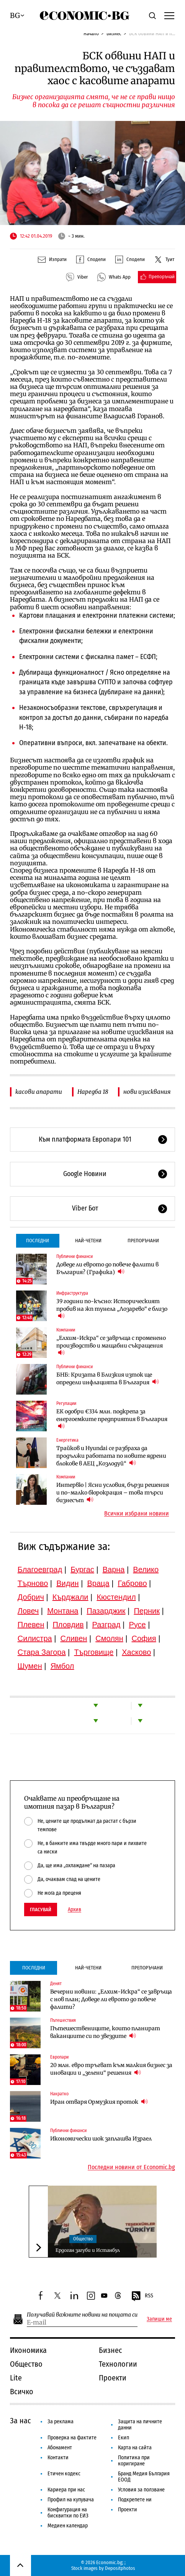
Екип (123, 2437)
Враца (98, 1583)
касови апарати (38, 1091)
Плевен (31, 1624)
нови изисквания (146, 1091)
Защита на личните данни (140, 2424)
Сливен (74, 1638)
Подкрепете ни (135, 2499)
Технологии (118, 2364)
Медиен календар (67, 2525)
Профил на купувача (70, 2499)
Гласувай (40, 1909)
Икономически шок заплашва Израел (101, 2138)
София (144, 1638)
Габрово (132, 1583)
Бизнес (113, 33)
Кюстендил (116, 1597)
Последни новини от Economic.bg (131, 2167)
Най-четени (88, 1240)
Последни (37, 1240)
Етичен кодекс (63, 2473)
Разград (106, 1624)
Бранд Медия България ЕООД (144, 2476)
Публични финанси (74, 1256)
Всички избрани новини (136, 1514)
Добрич (31, 1597)
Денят (56, 1983)
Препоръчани (143, 1240)
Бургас (82, 1569)
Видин (67, 1583)
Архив (74, 1909)
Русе (137, 1624)
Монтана (62, 1611)
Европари (59, 2057)
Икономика (28, 2350)
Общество (83, 2239)
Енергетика (67, 1440)
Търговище (93, 1652)
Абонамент (59, 2447)
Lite (16, 2378)
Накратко (59, 2093)
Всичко (21, 2391)
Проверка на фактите (72, 2437)
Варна (114, 1569)
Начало (91, 33)
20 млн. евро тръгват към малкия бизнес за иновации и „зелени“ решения (111, 2069)
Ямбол (62, 1666)
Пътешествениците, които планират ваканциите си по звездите (105, 2032)
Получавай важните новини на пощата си (82, 2315)
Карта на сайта (135, 2447)
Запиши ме (159, 2319)
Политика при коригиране (134, 2460)
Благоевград (40, 1569)
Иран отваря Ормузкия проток (99, 2101)
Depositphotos (120, 2568)
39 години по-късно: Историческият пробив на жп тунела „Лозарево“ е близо (111, 1309)
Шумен (30, 1666)
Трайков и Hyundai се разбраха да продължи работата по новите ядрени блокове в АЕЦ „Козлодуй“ (111, 1456)
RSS (142, 2296)
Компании (65, 1330)
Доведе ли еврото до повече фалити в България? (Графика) (107, 1268)
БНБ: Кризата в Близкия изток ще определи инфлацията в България (107, 1378)
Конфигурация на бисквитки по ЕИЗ (67, 2512)
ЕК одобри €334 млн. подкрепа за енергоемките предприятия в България (111, 1419)
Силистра (35, 1638)
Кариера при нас (66, 2489)
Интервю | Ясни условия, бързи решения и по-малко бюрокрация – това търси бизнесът (112, 1492)
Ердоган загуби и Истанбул (88, 2250)
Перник (147, 1611)
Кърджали (70, 1597)
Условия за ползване (141, 2489)
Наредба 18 (92, 1091)
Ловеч (28, 1611)
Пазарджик (106, 1611)
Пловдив (67, 1624)
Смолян (109, 1638)
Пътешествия (63, 2020)
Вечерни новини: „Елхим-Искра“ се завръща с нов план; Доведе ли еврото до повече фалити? (111, 1999)
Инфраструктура (72, 1293)
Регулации (66, 1403)
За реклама (60, 2421)
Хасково (136, 1652)
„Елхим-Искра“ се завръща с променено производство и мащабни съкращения (111, 1345)
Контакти (58, 2457)
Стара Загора (42, 1652)
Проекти (112, 2378)
